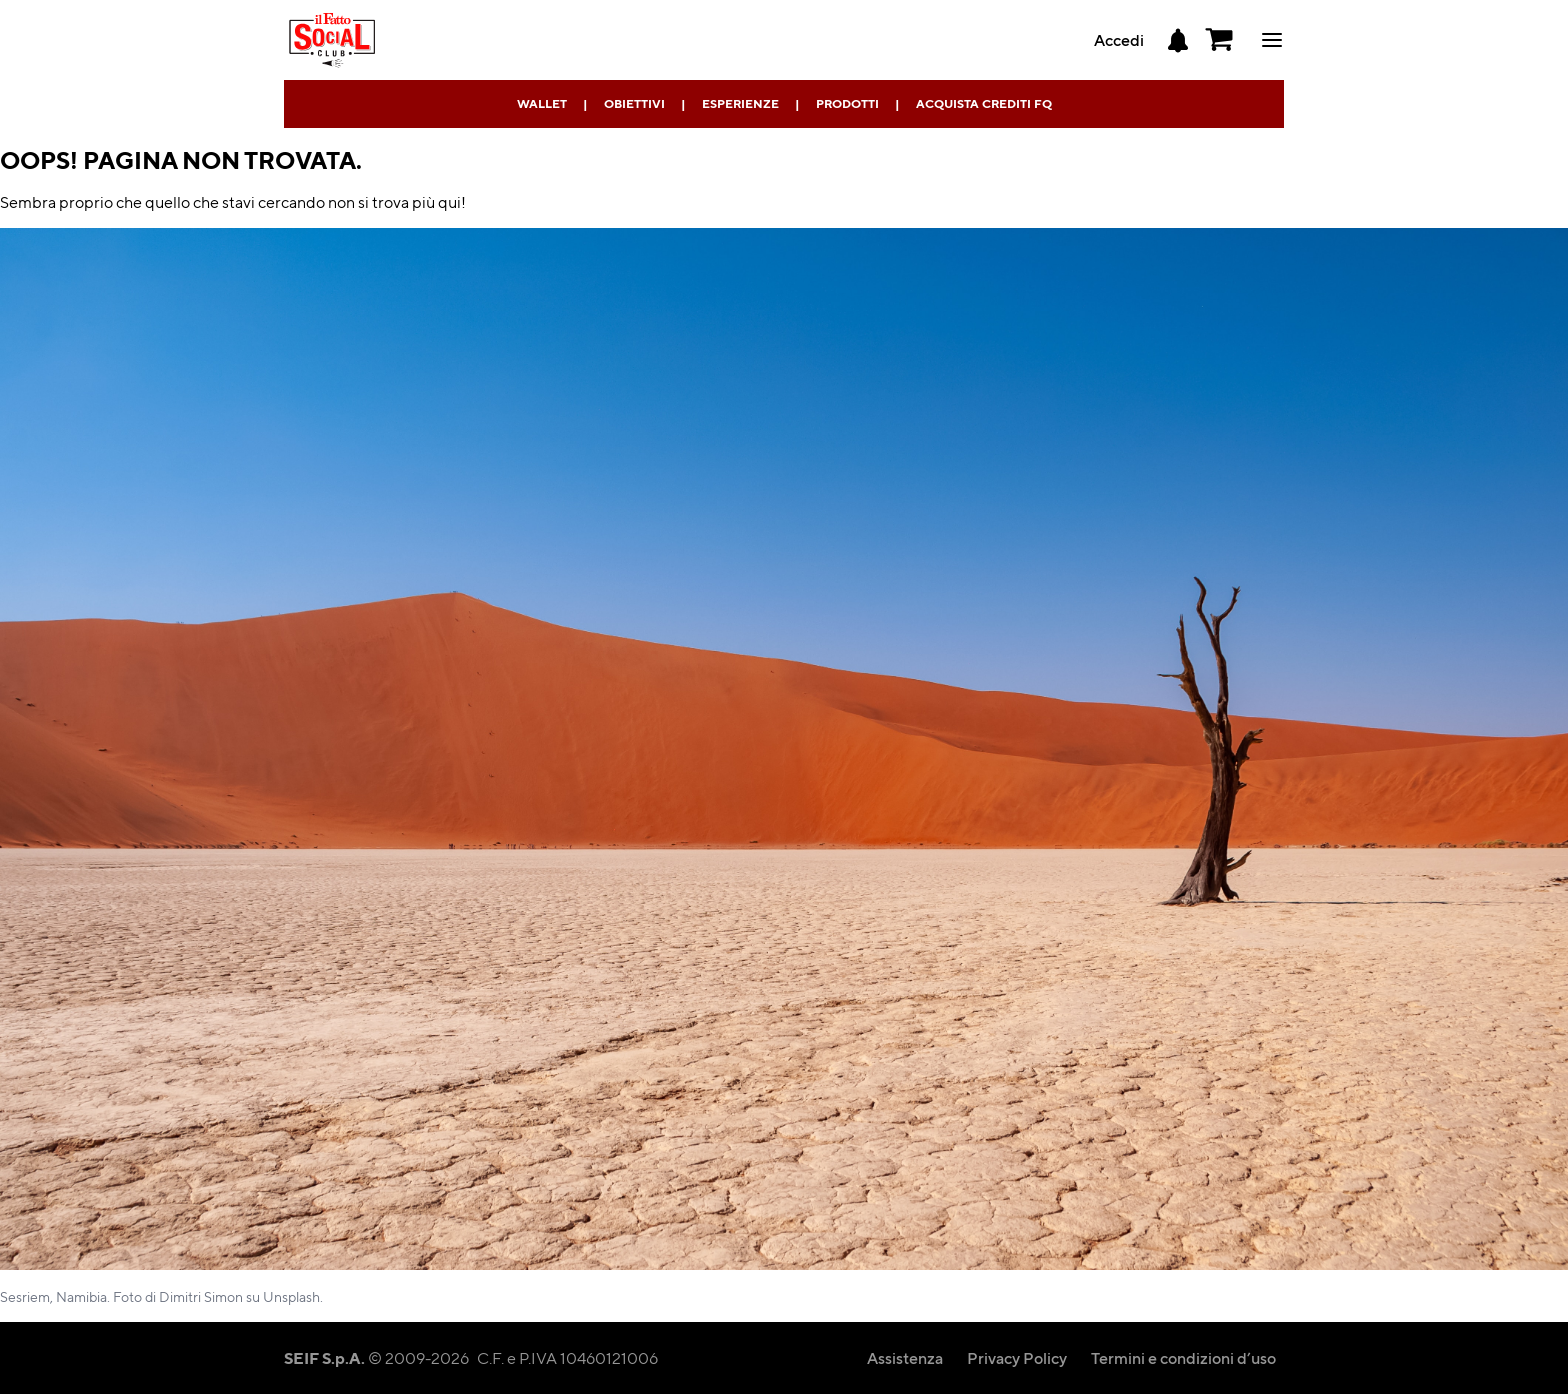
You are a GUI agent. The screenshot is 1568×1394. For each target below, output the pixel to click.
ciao (1272, 40)
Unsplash (291, 1296)
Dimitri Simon (201, 1296)
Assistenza (905, 1357)
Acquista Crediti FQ (984, 103)
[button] (1220, 40)
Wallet (542, 103)
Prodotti (847, 103)
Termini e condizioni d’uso (1183, 1357)
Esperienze (740, 103)
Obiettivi (634, 103)
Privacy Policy (1017, 1357)
